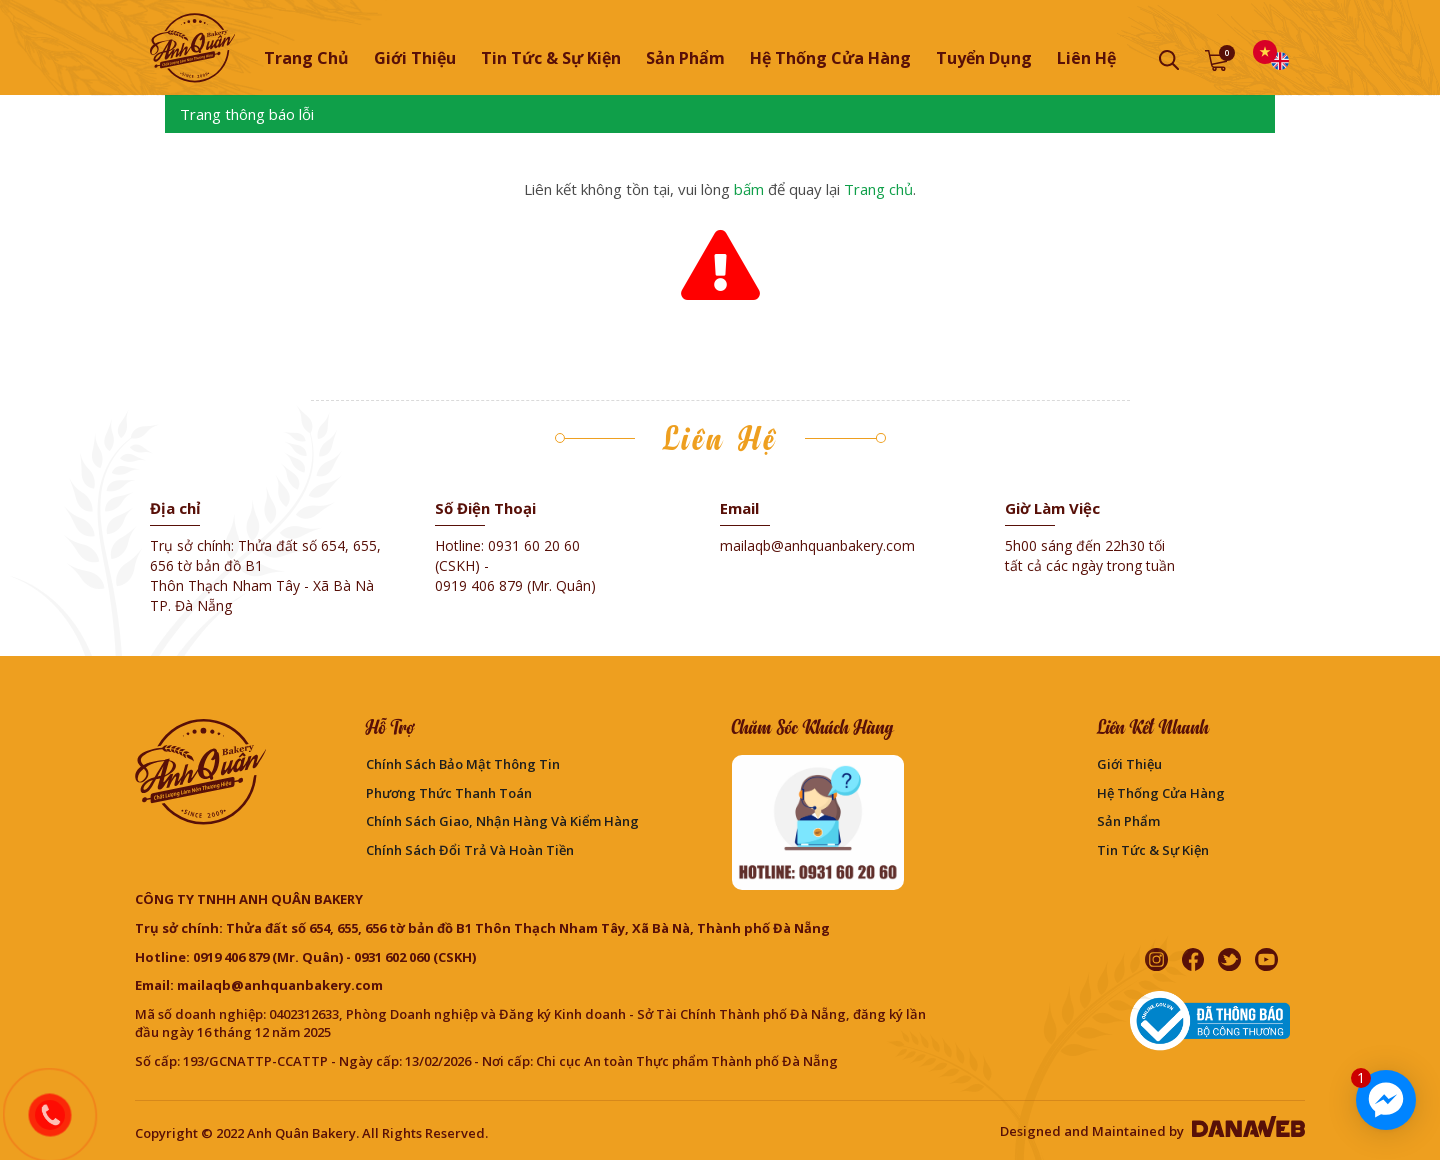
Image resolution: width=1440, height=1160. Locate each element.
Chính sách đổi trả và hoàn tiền (470, 850)
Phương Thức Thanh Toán (449, 793)
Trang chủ (306, 58)
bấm (749, 189)
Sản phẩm (1128, 821)
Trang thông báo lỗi (247, 114)
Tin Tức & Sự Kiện (1153, 850)
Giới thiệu (1129, 764)
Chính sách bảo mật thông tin (463, 764)
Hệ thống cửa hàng (1161, 793)
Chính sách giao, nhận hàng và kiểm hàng (502, 821)
